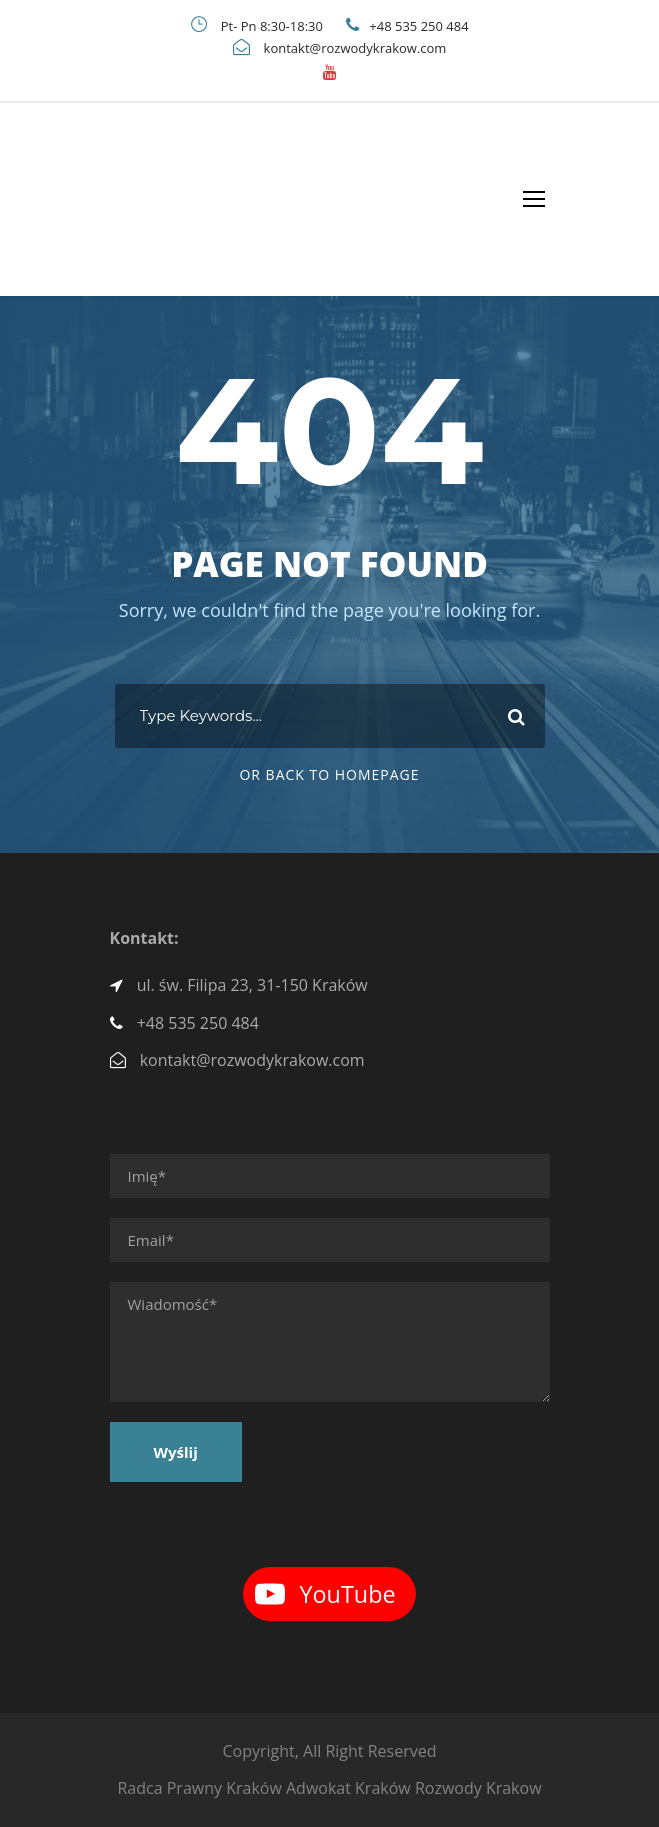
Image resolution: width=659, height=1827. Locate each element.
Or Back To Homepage (329, 774)
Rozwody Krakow (478, 1788)
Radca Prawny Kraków (199, 1788)
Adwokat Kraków (348, 1788)
